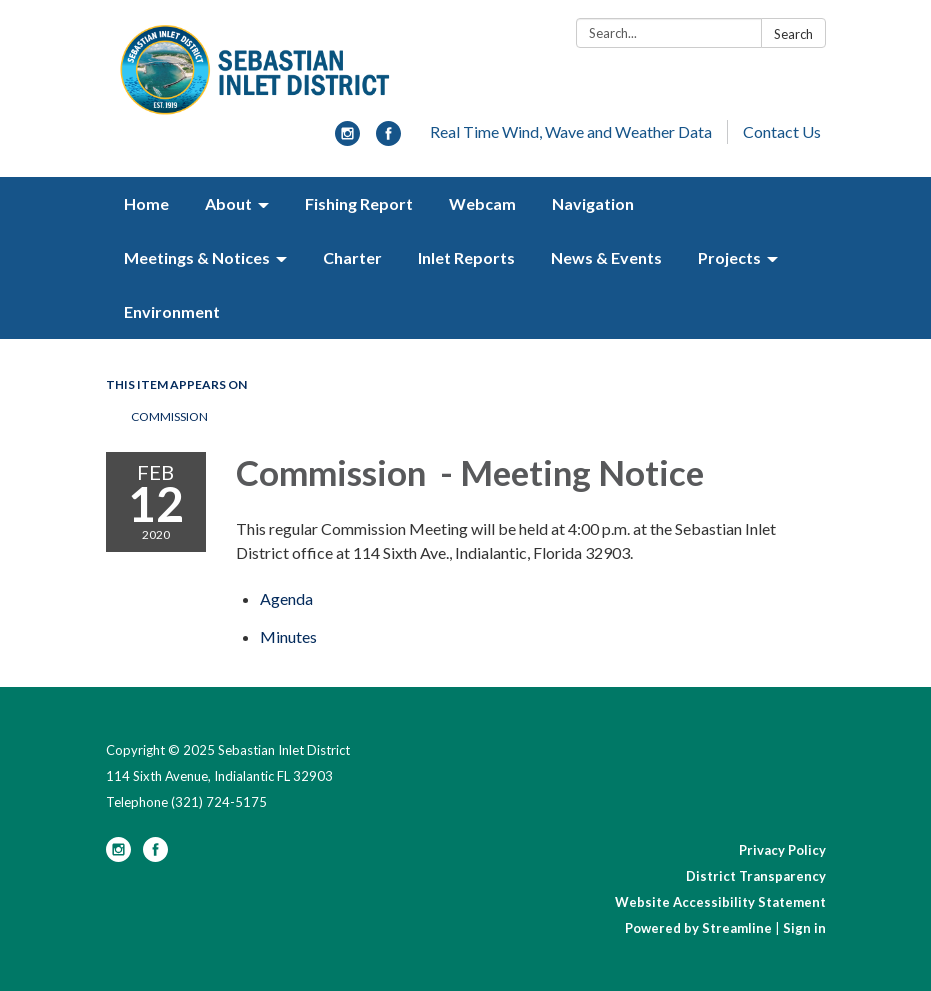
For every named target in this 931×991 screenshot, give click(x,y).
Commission (169, 416)
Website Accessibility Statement (720, 902)
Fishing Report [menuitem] (359, 203)
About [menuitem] (228, 203)
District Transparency (756, 876)
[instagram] (347, 139)
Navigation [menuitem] (593, 203)
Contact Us (782, 131)
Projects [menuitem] (729, 257)
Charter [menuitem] (352, 257)
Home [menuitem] (146, 203)
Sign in (804, 928)
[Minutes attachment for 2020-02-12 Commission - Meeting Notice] (288, 636)
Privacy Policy (782, 850)
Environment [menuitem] (172, 311)
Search (793, 34)
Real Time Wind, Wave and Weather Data (571, 131)
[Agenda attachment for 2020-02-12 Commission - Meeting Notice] (286, 598)
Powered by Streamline (698, 928)
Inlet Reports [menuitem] (466, 257)
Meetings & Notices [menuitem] (197, 257)
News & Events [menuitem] (606, 257)
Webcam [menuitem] (482, 203)
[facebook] (388, 139)
